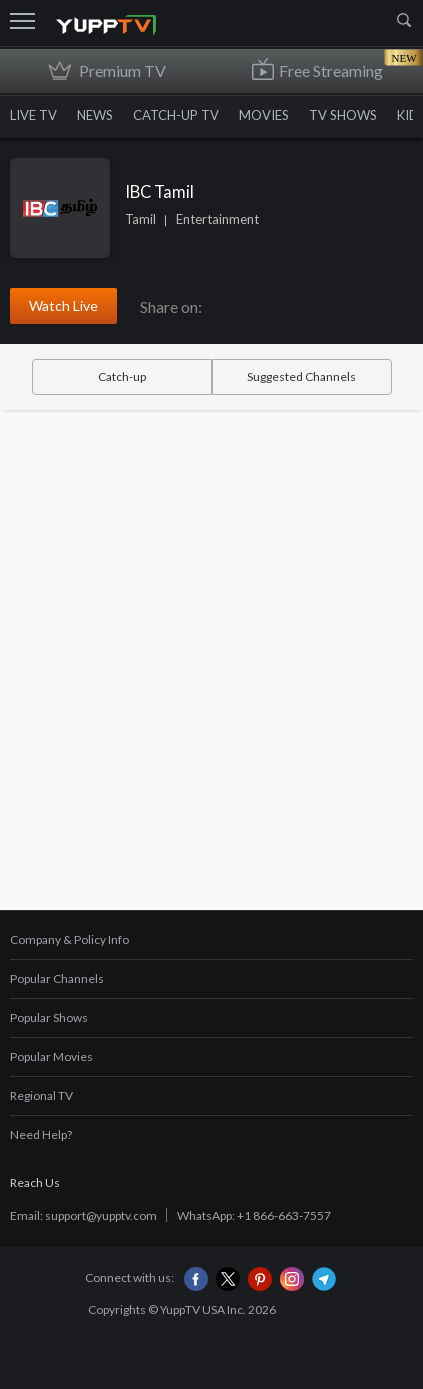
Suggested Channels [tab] (301, 376)
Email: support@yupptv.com (83, 1215)
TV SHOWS (343, 115)
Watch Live (63, 305)
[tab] (211, 940)
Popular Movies (51, 1056)
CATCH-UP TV (176, 115)
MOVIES (264, 115)
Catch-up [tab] (122, 376)
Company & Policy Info (69, 939)
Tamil (140, 219)
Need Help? (41, 1134)
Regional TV (41, 1095)
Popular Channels (57, 978)
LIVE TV (33, 115)
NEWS (95, 115)
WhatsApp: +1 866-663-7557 (254, 1215)
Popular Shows (49, 1017)
